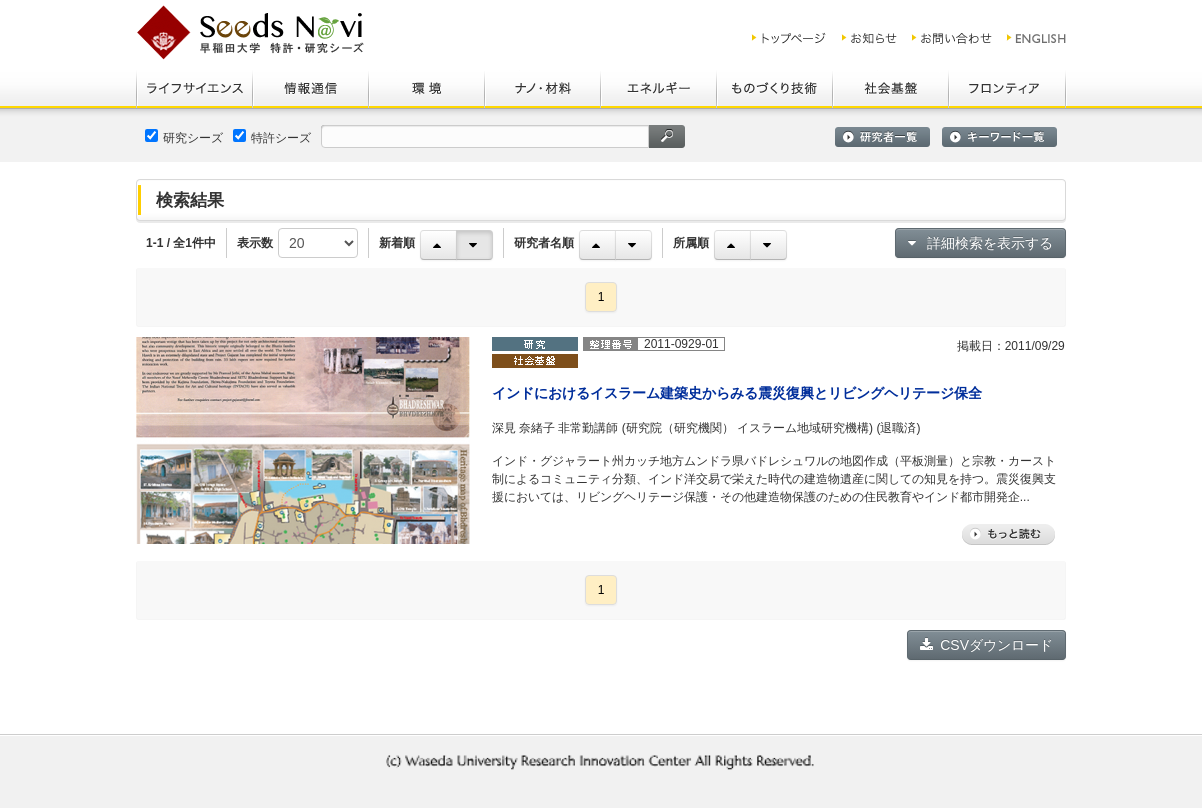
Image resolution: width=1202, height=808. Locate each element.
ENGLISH (1037, 38)
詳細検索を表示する (980, 243)
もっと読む (1008, 534)
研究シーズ (184, 137)
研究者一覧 (882, 137)
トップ (789, 38)
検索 (667, 136)
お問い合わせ (952, 38)
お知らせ (869, 38)
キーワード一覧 (999, 137)
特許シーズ (272, 137)
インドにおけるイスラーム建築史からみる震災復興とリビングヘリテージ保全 (737, 393)
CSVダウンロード (986, 645)
